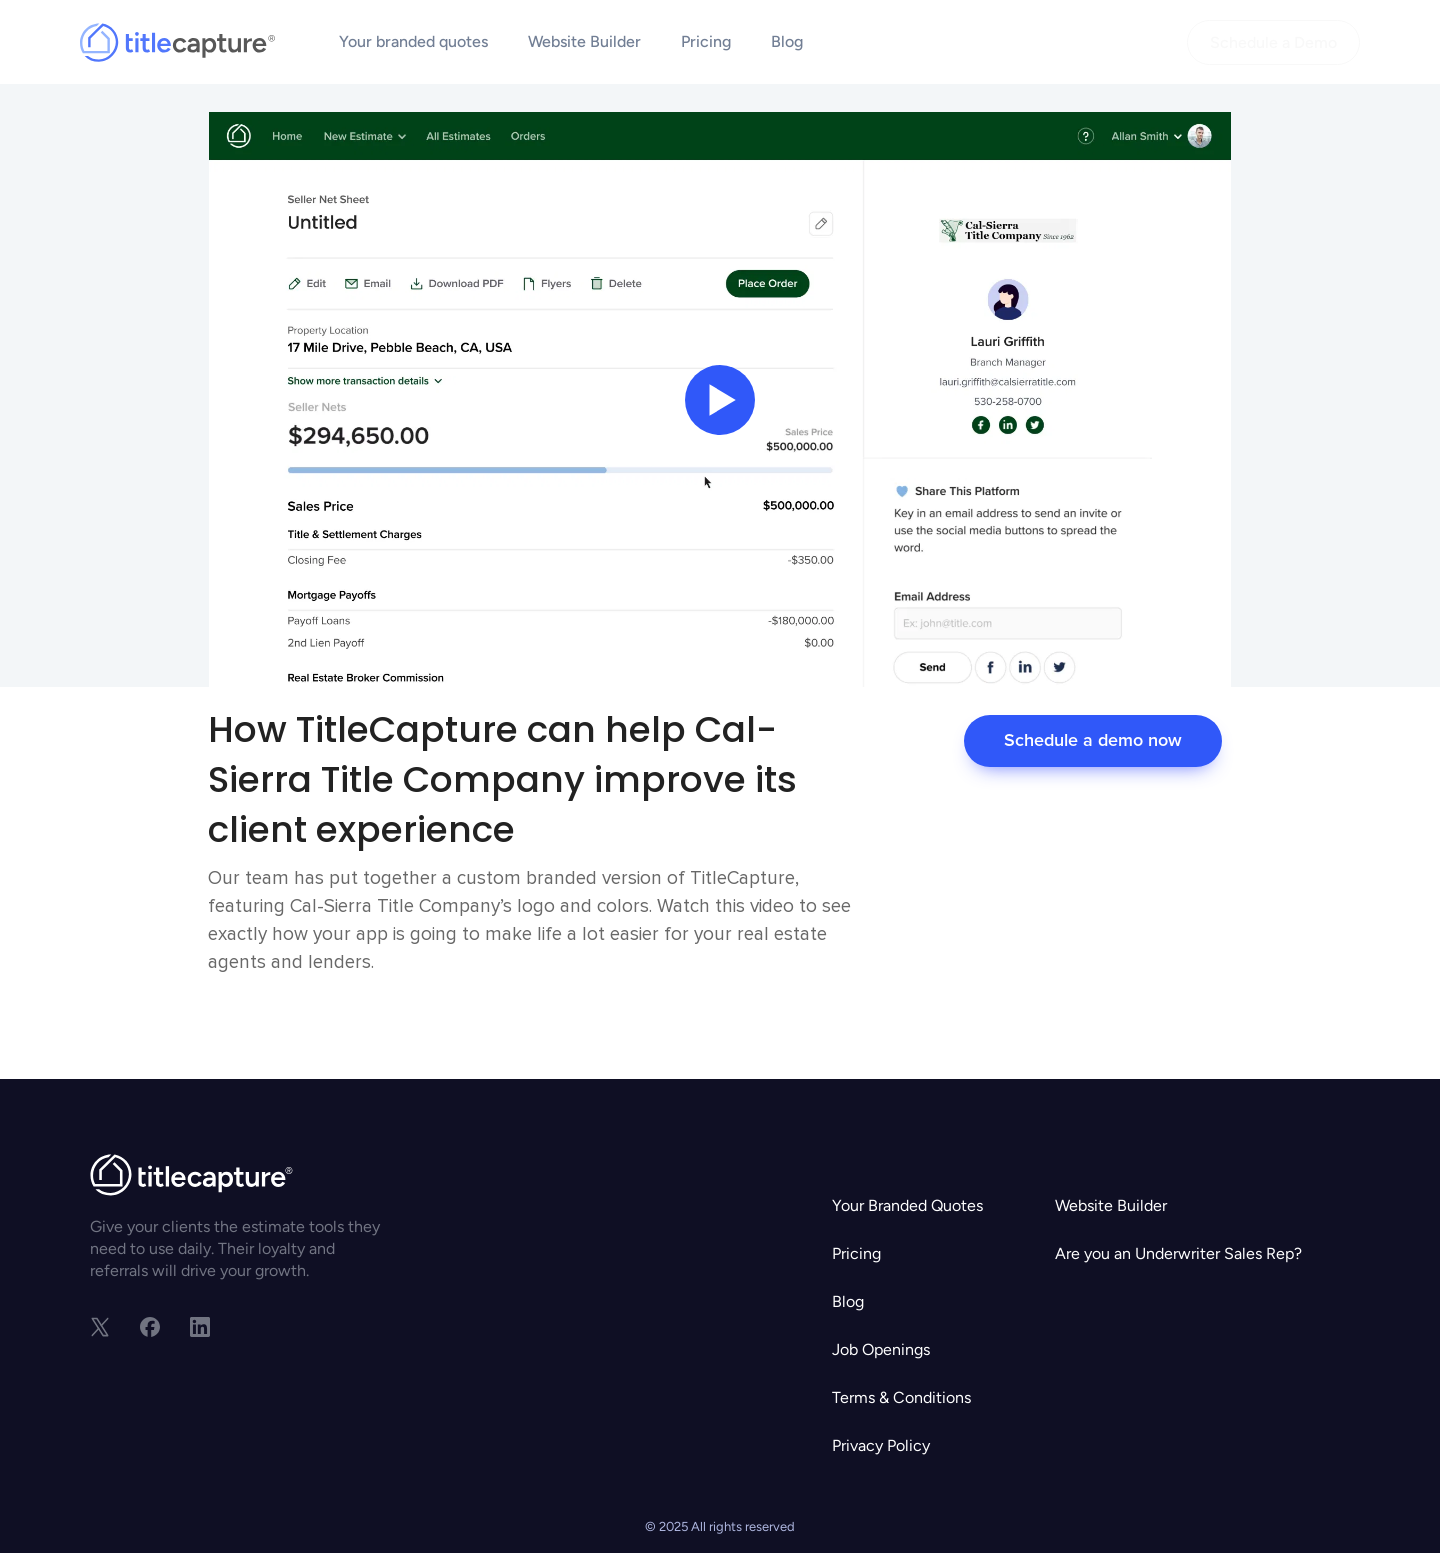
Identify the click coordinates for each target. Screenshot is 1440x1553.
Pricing (706, 41)
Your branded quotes (413, 41)
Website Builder (584, 41)
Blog (787, 41)
